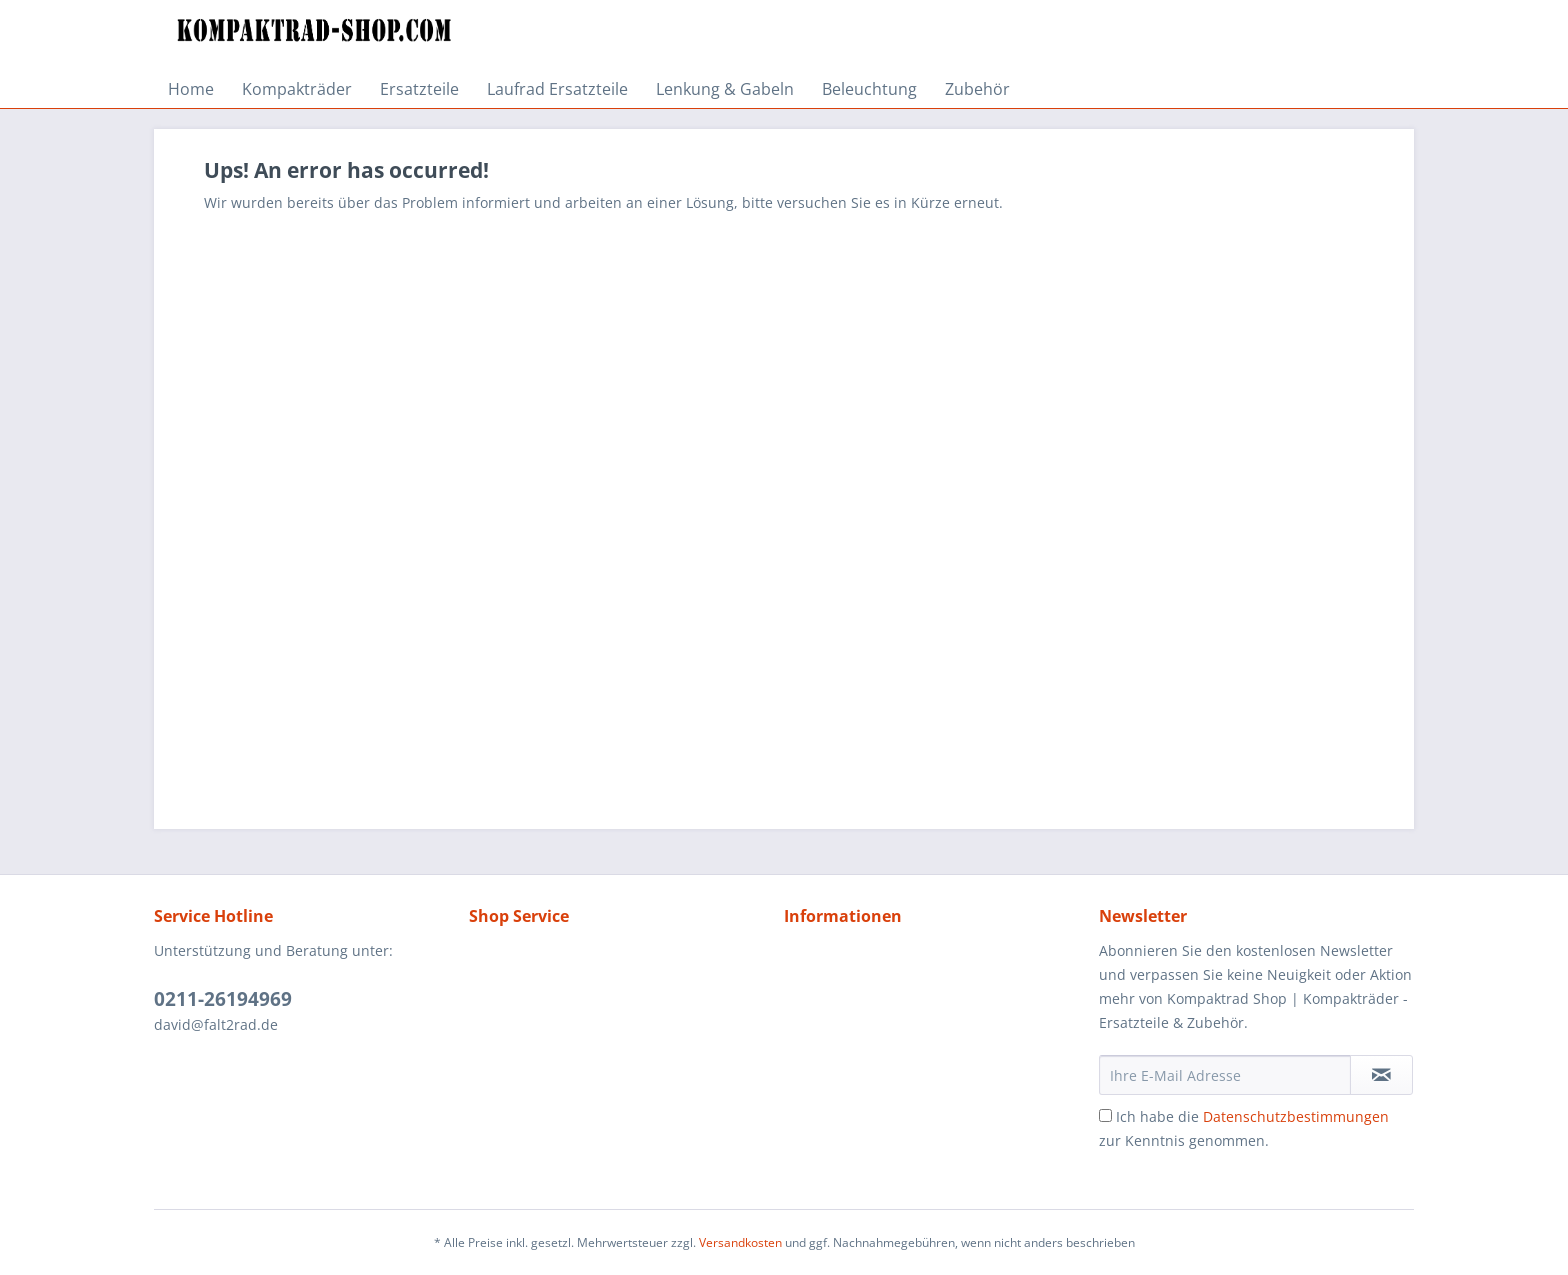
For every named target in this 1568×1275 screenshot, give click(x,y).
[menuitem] (191, 89)
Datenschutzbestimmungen (1296, 1116)
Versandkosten (740, 1242)
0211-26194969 (223, 999)
